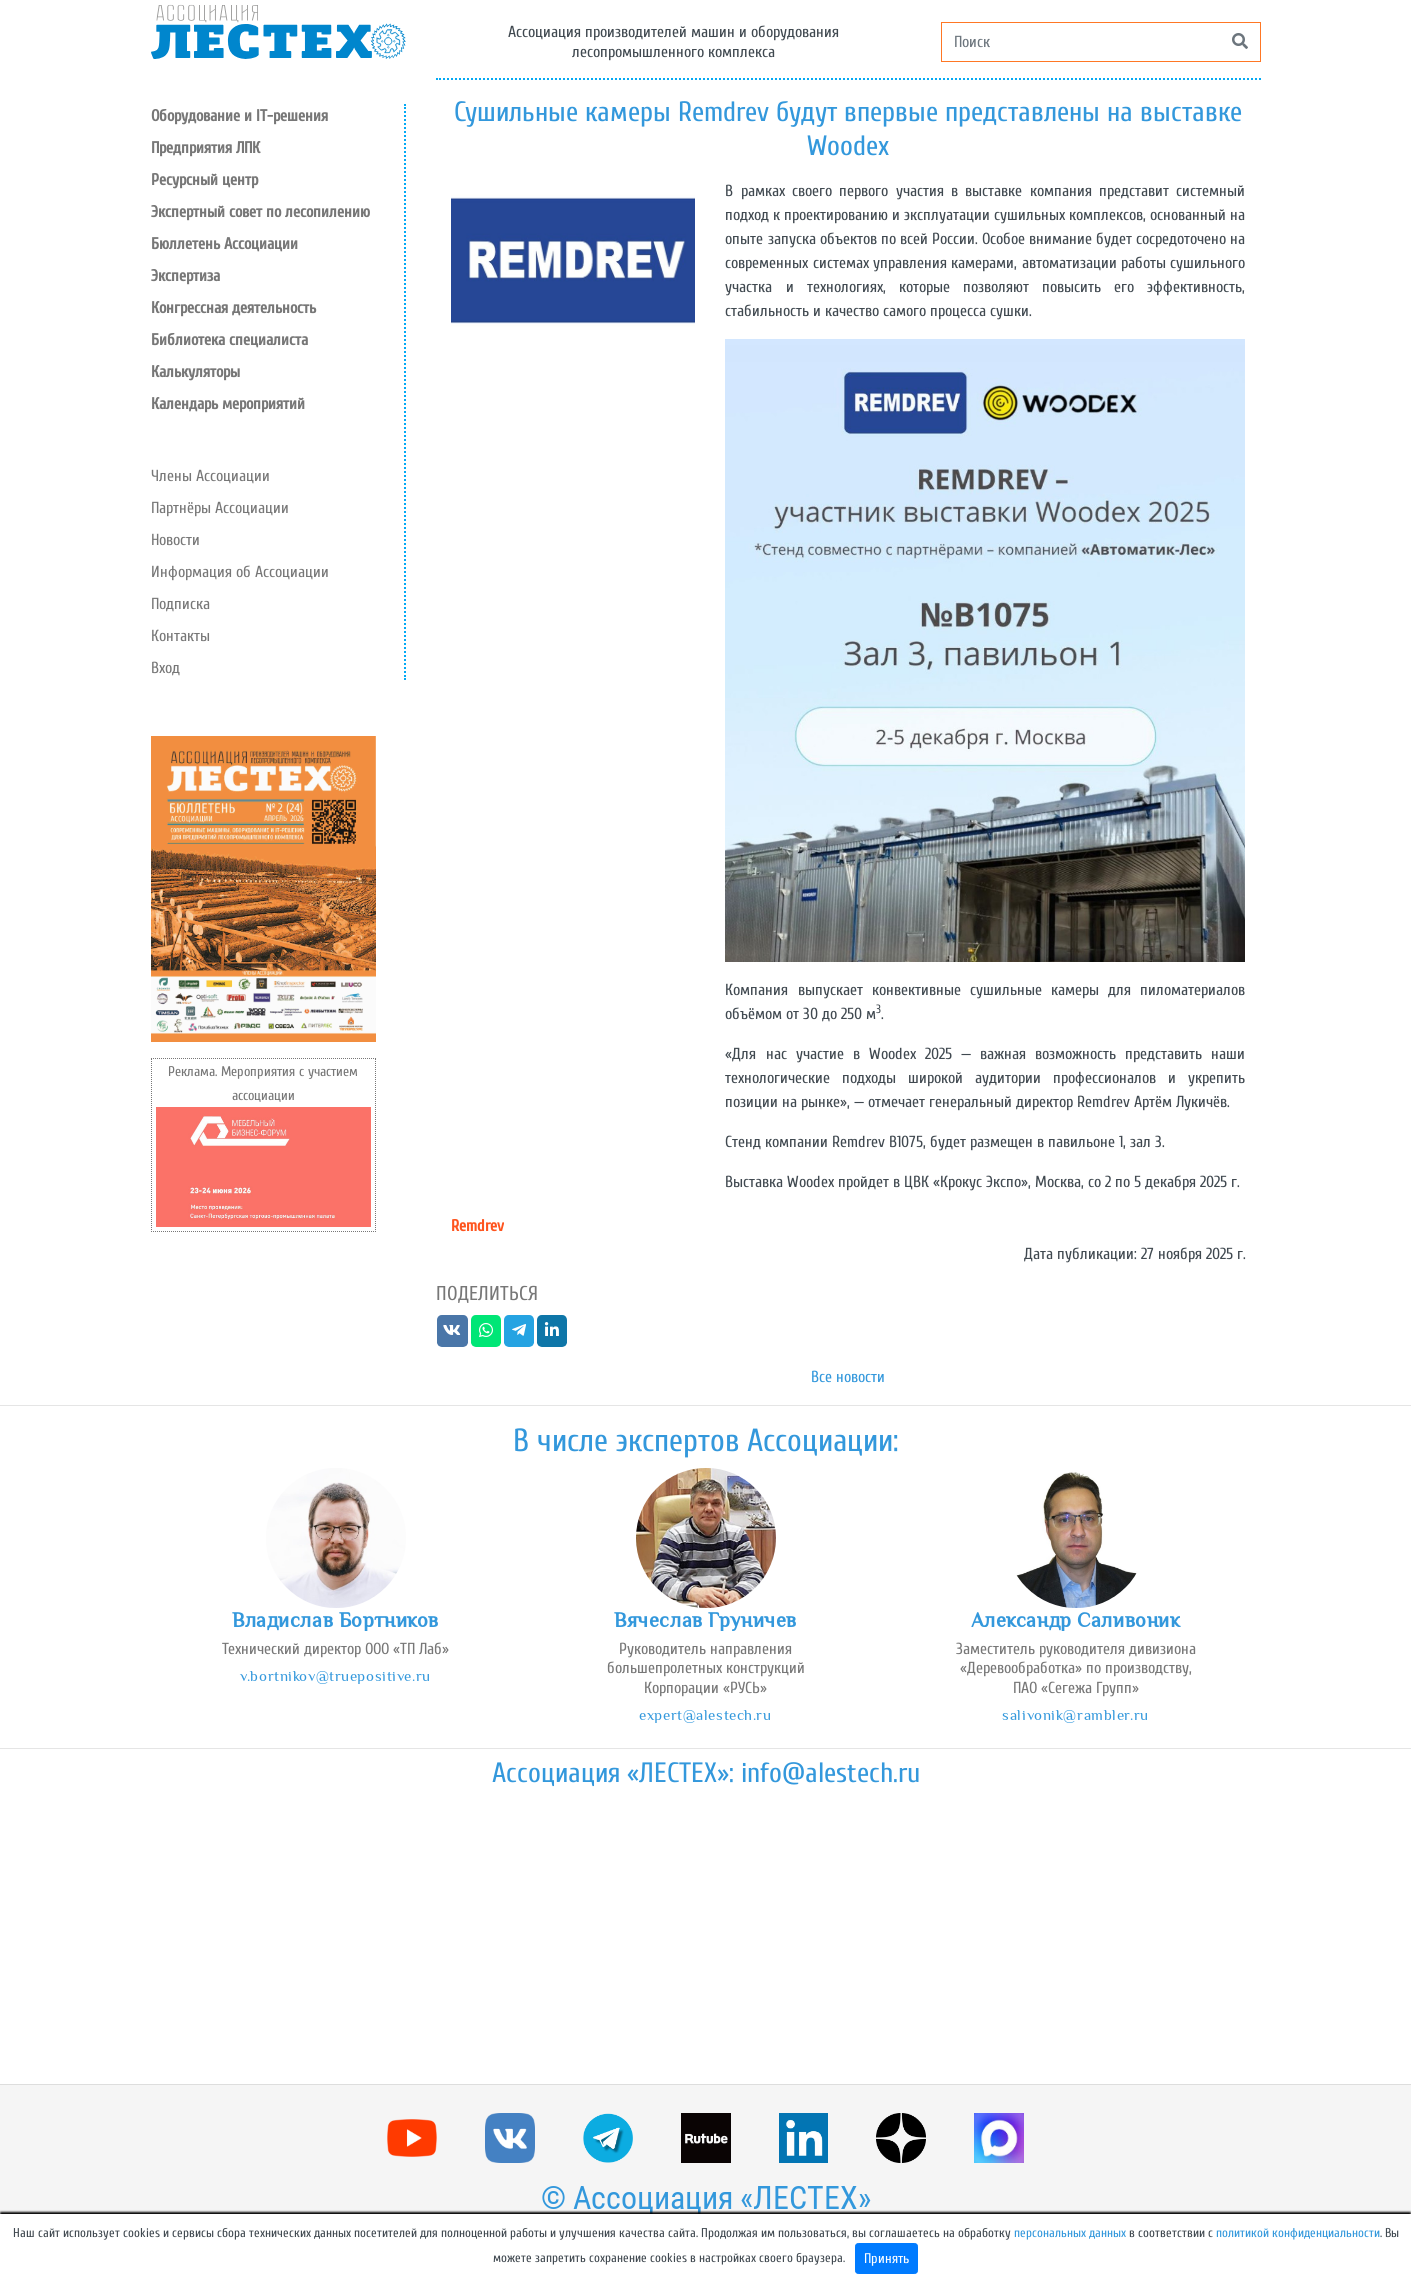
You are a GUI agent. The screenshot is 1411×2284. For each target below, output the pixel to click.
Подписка (180, 604)
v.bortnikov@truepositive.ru (335, 1675)
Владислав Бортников (335, 1620)
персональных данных (1070, 2233)
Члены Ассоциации (210, 476)
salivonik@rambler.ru (1075, 1714)
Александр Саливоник (1076, 1620)
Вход (165, 668)
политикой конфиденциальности (1298, 2233)
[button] (277, 180)
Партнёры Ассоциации (220, 508)
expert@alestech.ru (705, 1714)
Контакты (180, 636)
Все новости (848, 1377)
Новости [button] (175, 540)
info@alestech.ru (830, 1773)
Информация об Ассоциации (240, 572)
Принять (886, 2258)
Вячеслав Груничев (705, 1620)
